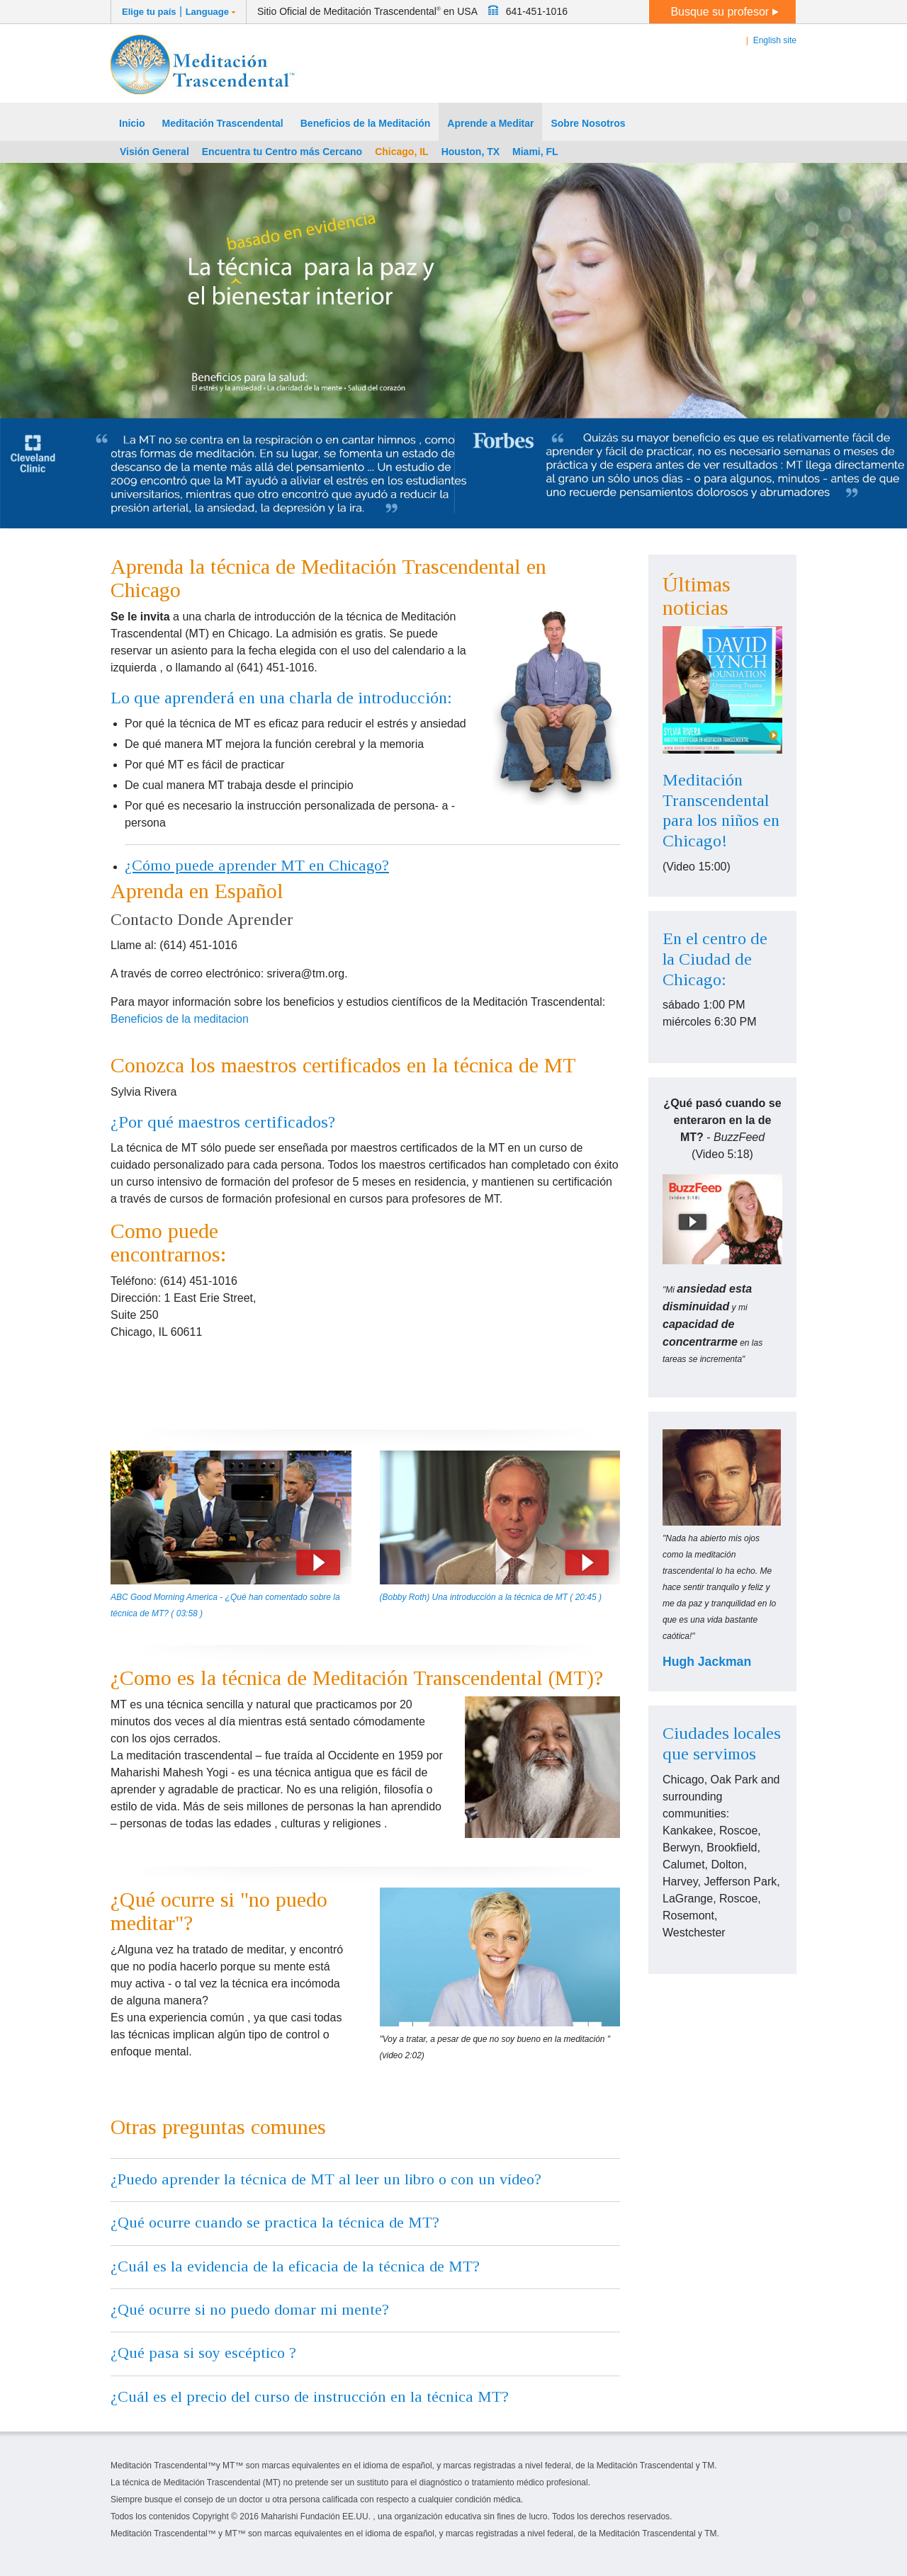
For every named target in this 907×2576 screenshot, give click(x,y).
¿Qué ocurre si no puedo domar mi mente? (250, 2309)
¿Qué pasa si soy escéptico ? (203, 2352)
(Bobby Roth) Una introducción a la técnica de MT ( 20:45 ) (491, 1597)
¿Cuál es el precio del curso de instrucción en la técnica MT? (310, 2396)
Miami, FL (535, 151)
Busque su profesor (723, 12)
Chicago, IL (401, 151)
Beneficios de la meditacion (180, 1019)
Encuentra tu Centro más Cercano (282, 151)
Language (207, 11)
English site (774, 40)
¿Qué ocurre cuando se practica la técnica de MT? (275, 2222)
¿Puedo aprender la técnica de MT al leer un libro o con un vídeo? (326, 2179)
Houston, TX (470, 151)
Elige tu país (149, 11)
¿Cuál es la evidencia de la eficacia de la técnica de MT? (295, 2266)
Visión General (154, 151)
